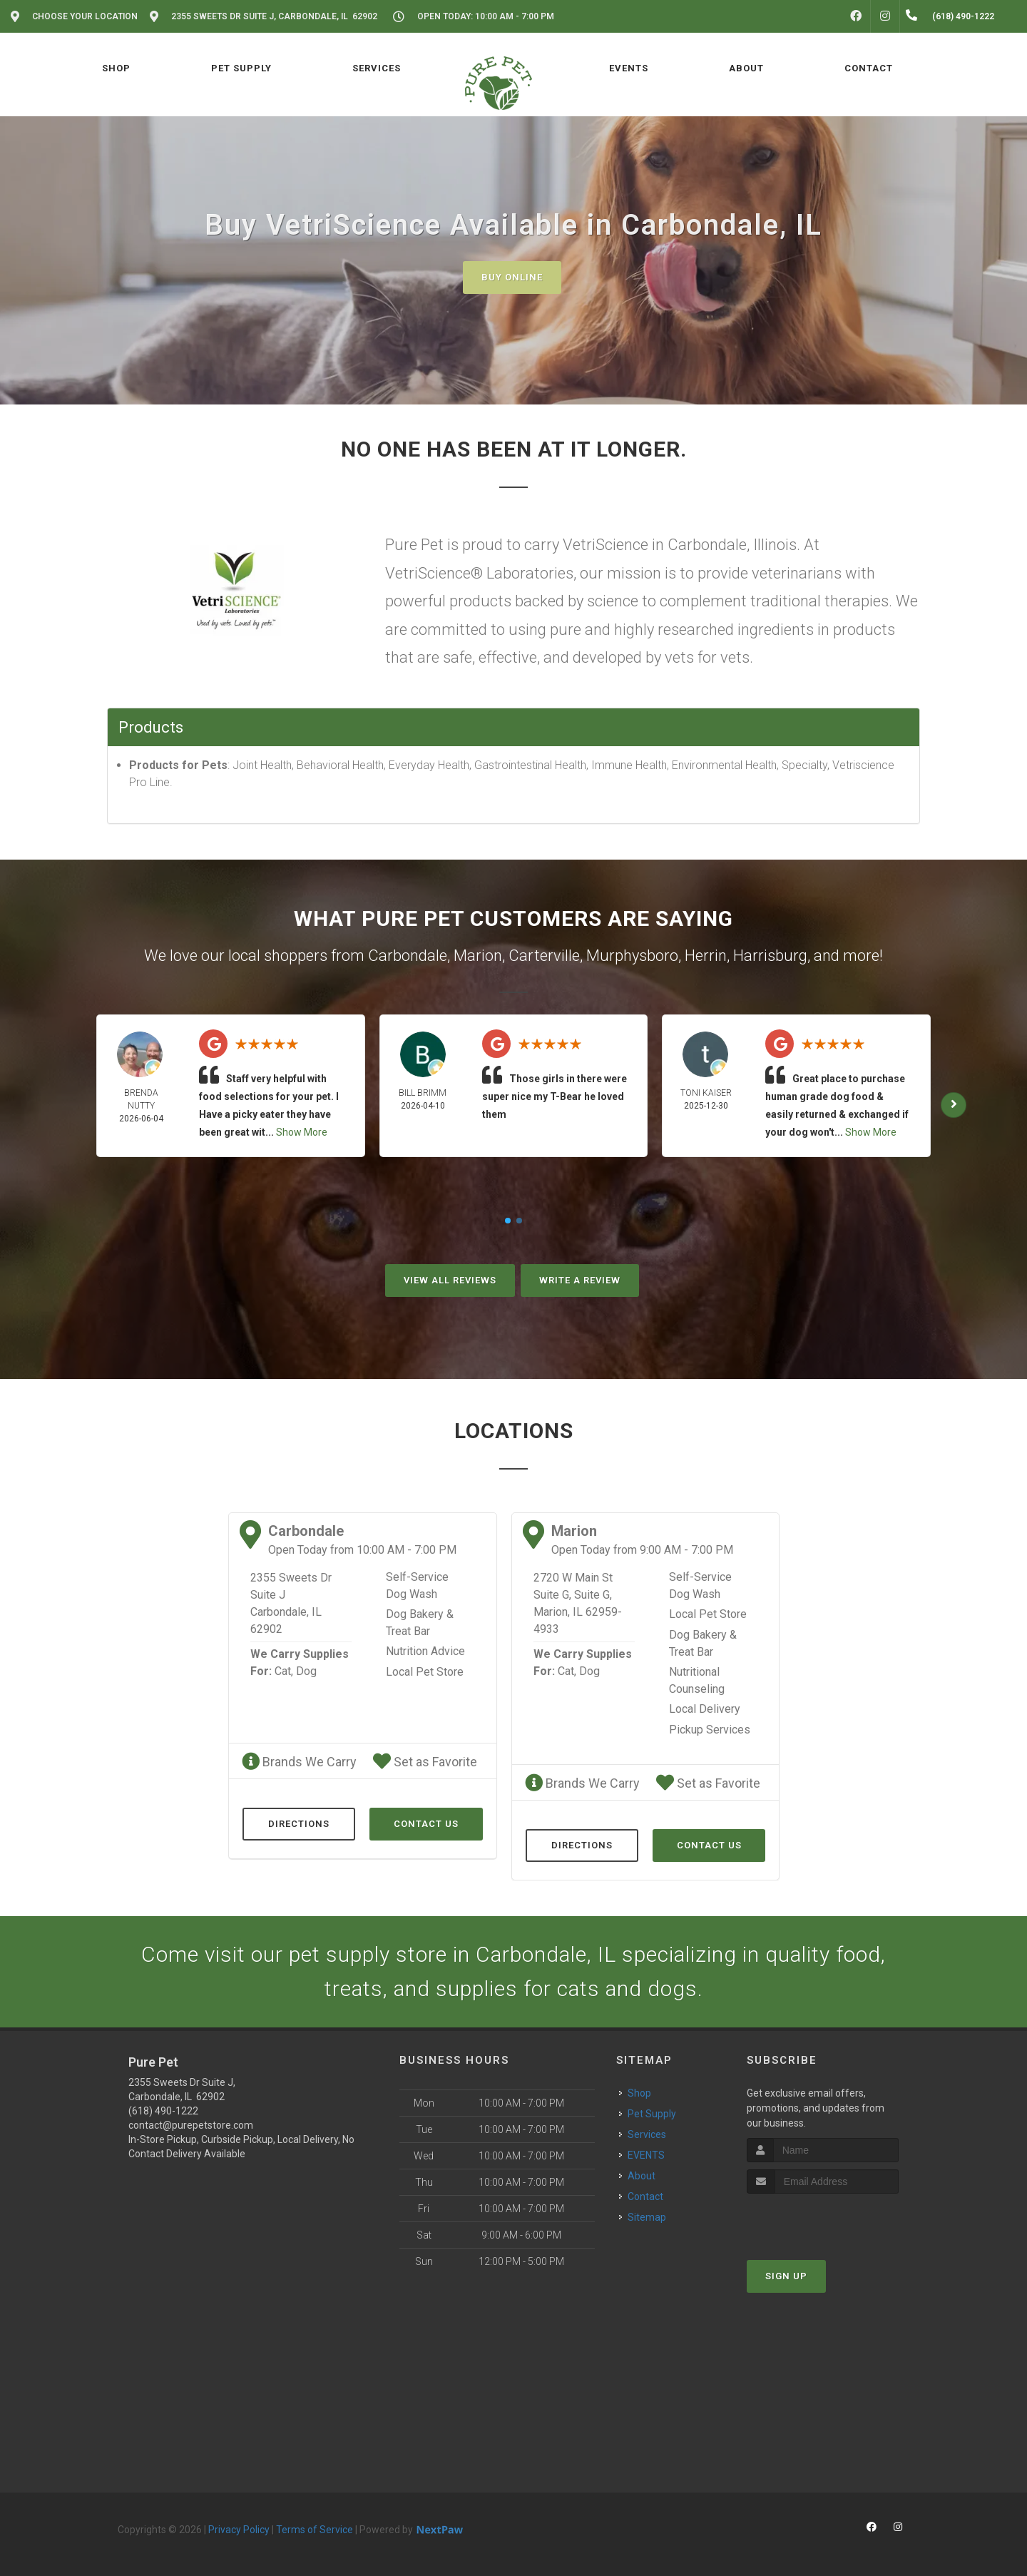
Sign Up (786, 2276)
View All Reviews (450, 1280)
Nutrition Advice (425, 1651)
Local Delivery (704, 1709)
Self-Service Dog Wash (417, 1585)
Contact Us (426, 1823)
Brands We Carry (299, 1761)
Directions (298, 1823)
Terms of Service (314, 2529)
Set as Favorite (425, 1761)
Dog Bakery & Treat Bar (420, 1622)
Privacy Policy (239, 2529)
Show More (301, 1132)
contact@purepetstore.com (190, 2125)
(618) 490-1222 (163, 2111)
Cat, (284, 1671)
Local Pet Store (425, 1672)
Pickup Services (709, 1729)
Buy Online (512, 277)
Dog (306, 1671)
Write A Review (579, 1280)
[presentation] (823, 2220)
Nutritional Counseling (697, 1680)
